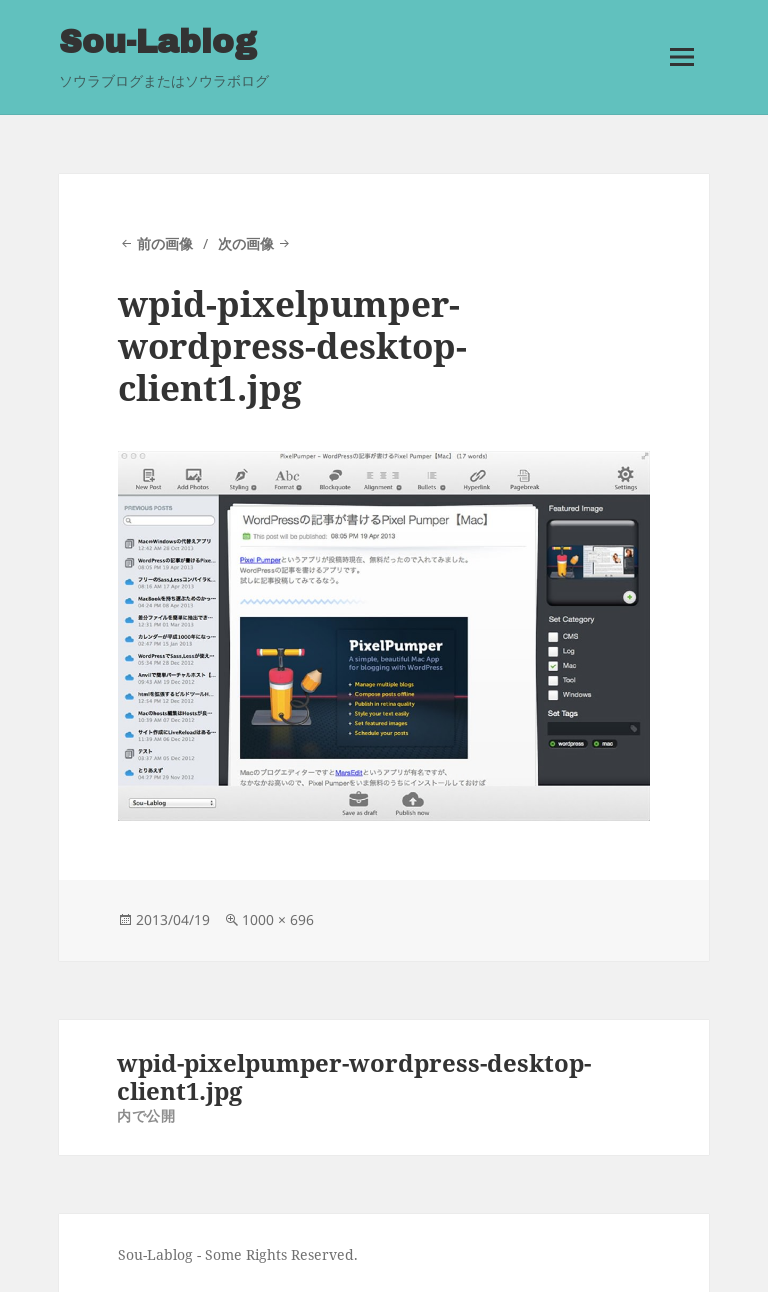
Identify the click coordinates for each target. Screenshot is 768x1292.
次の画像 (246, 242)
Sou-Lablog (156, 41)
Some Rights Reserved (279, 1252)
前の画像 (165, 242)
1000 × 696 (278, 917)
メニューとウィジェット (681, 83)
